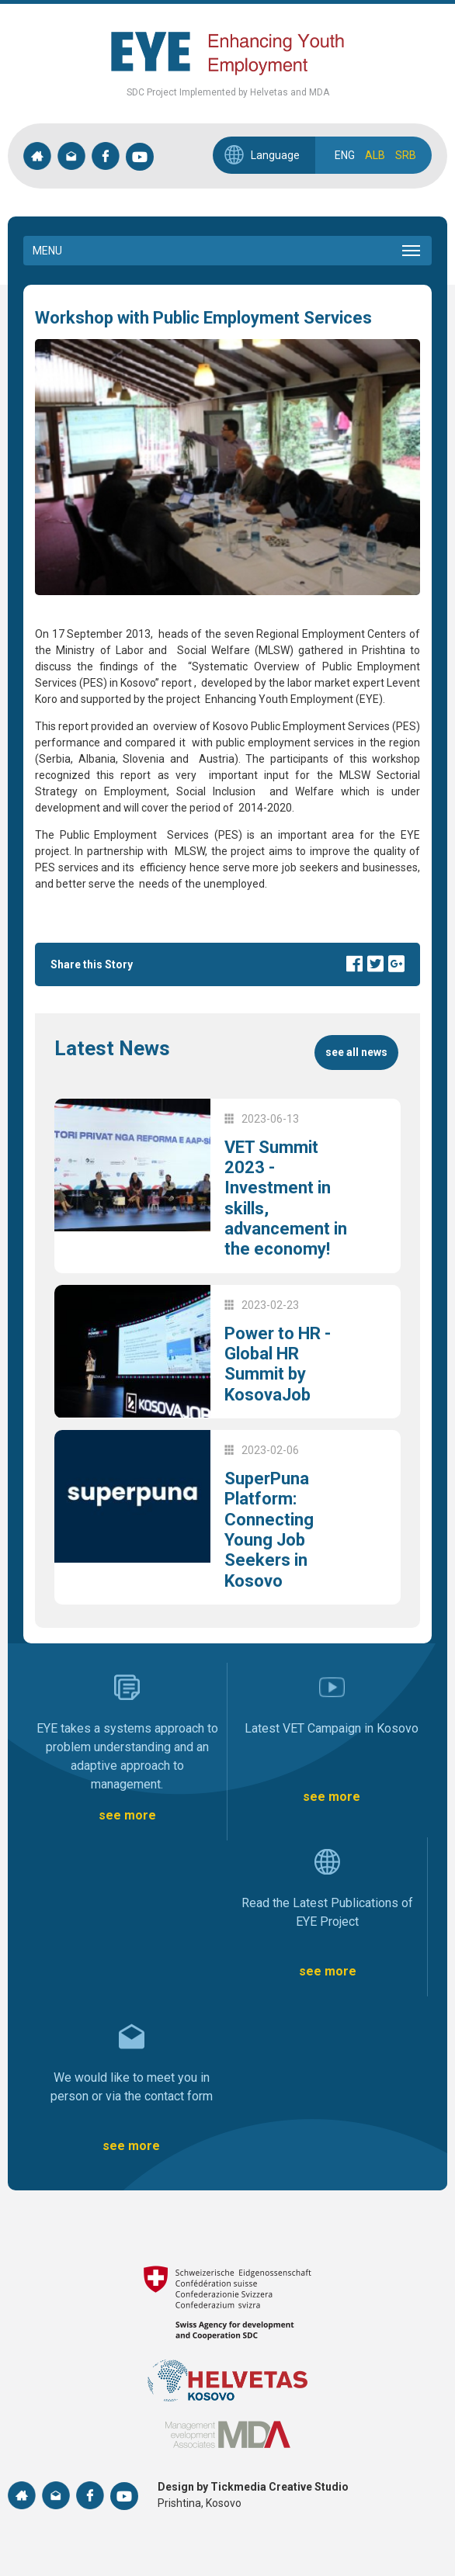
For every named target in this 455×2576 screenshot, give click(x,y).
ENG (345, 155)
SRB (405, 155)
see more (127, 1815)
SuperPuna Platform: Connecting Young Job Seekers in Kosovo (269, 1530)
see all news (356, 1052)
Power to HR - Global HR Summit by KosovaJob (277, 1364)
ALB (375, 155)
